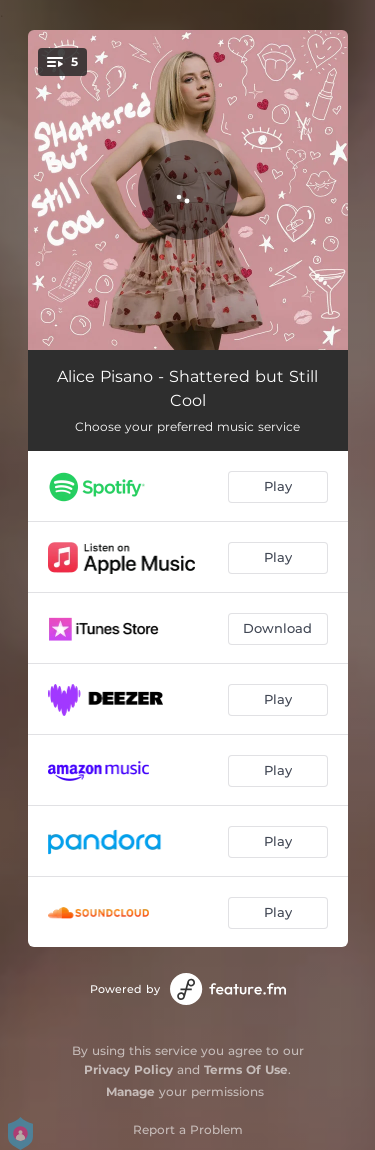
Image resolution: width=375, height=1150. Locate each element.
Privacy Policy (128, 1069)
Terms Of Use (246, 1069)
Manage (130, 1091)
